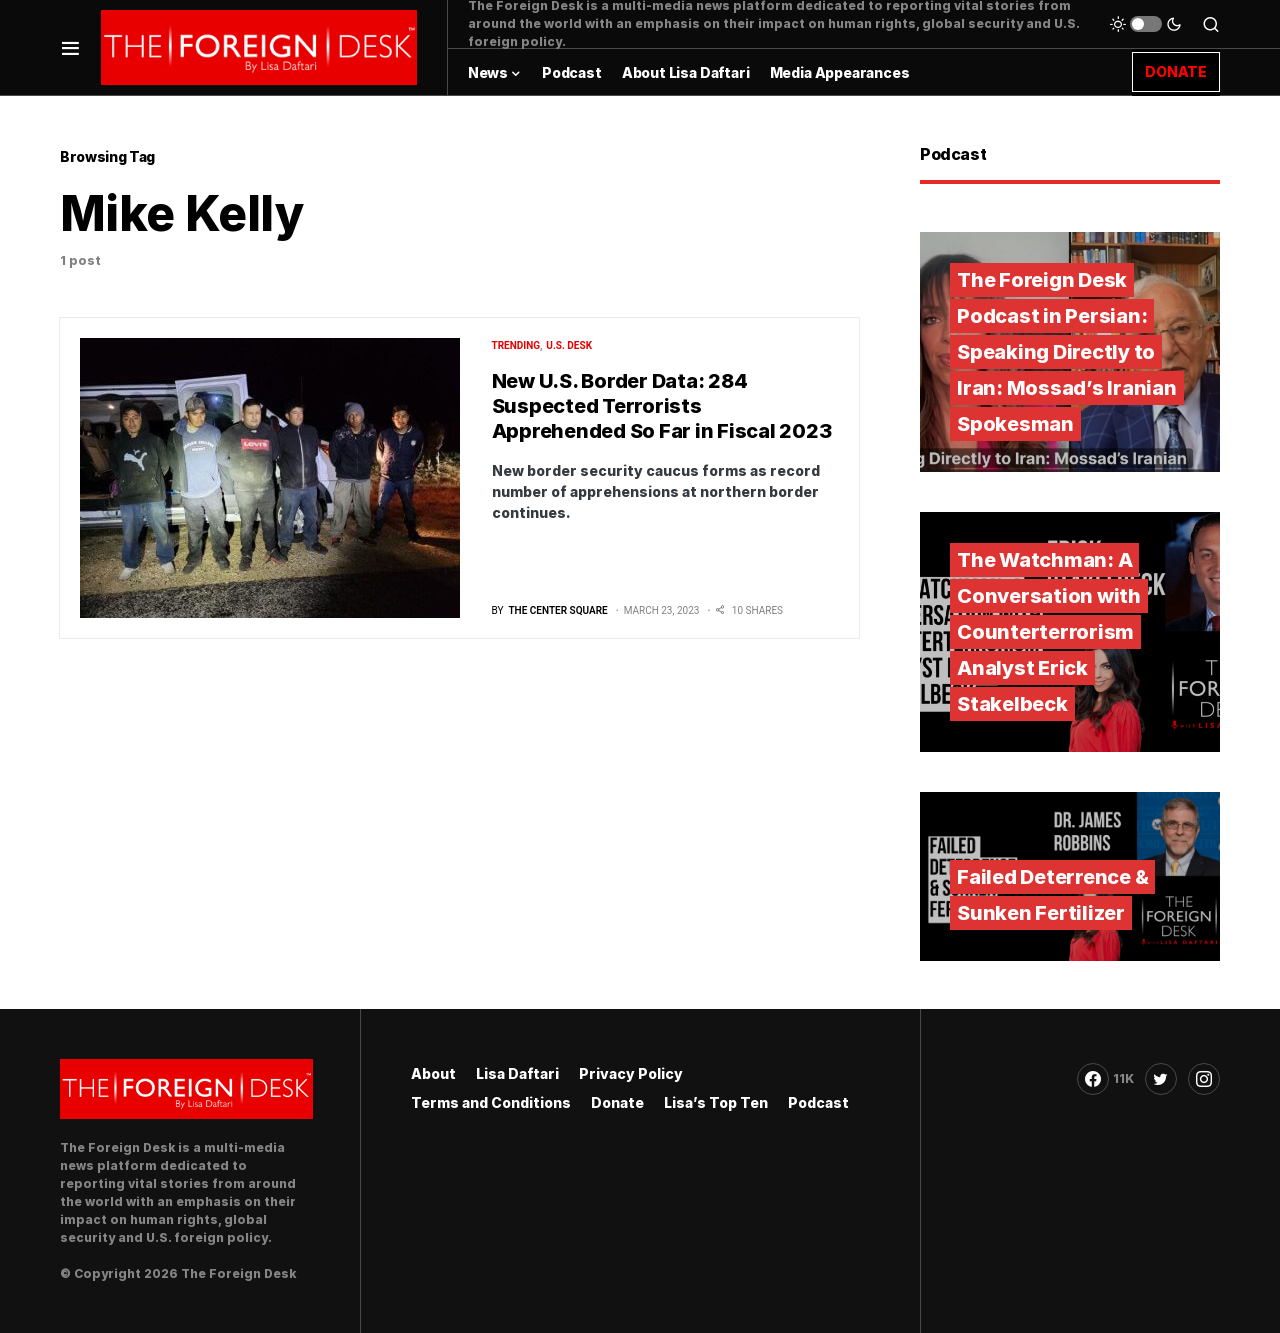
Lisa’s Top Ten (716, 1102)
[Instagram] (1204, 1079)
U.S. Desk (569, 345)
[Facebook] (1105, 1079)
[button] (70, 47)
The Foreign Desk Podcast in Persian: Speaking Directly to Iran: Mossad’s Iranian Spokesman (1067, 352)
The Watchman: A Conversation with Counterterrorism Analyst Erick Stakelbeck (1049, 632)
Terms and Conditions (491, 1102)
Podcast (818, 1102)
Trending (516, 345)
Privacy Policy (631, 1073)
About (433, 1073)
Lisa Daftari (517, 1073)
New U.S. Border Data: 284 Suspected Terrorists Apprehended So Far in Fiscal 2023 (662, 406)
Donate (617, 1102)
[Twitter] (1161, 1079)
